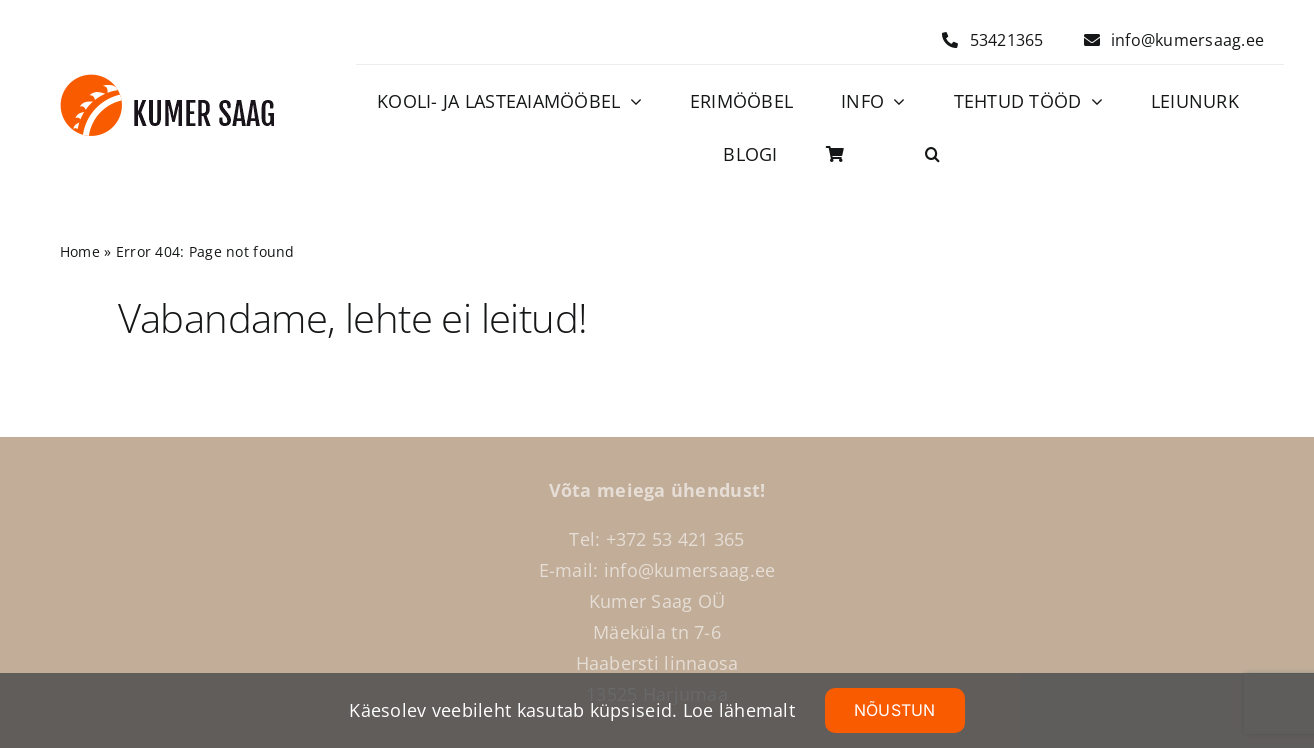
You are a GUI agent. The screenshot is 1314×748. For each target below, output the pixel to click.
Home (80, 251)
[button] (932, 155)
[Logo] (167, 83)
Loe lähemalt (739, 710)
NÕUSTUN (895, 710)
